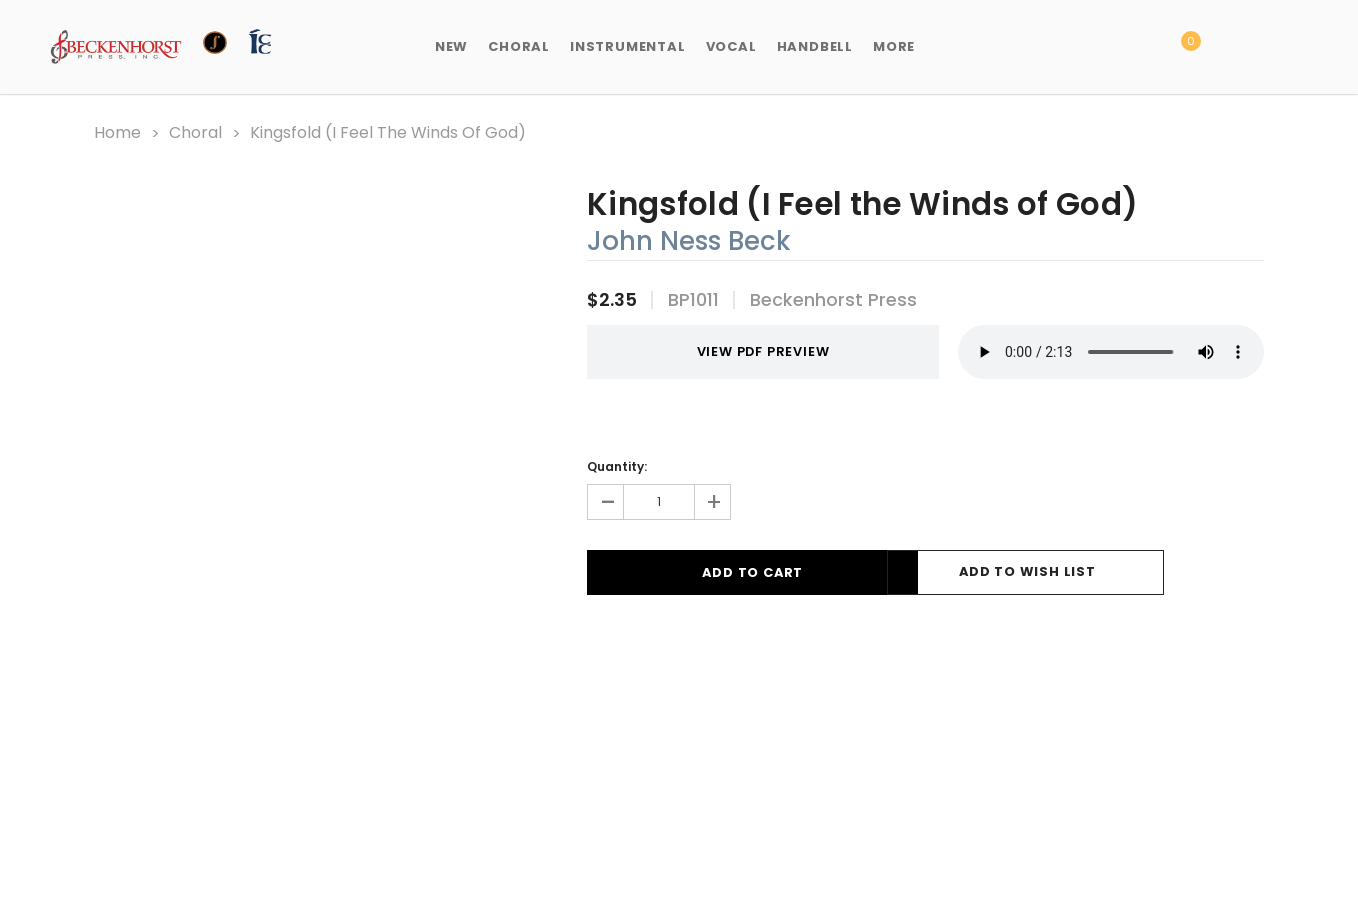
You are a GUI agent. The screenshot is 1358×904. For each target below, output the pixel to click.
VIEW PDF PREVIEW (744, 351)
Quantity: (617, 465)
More (894, 46)
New (451, 46)
